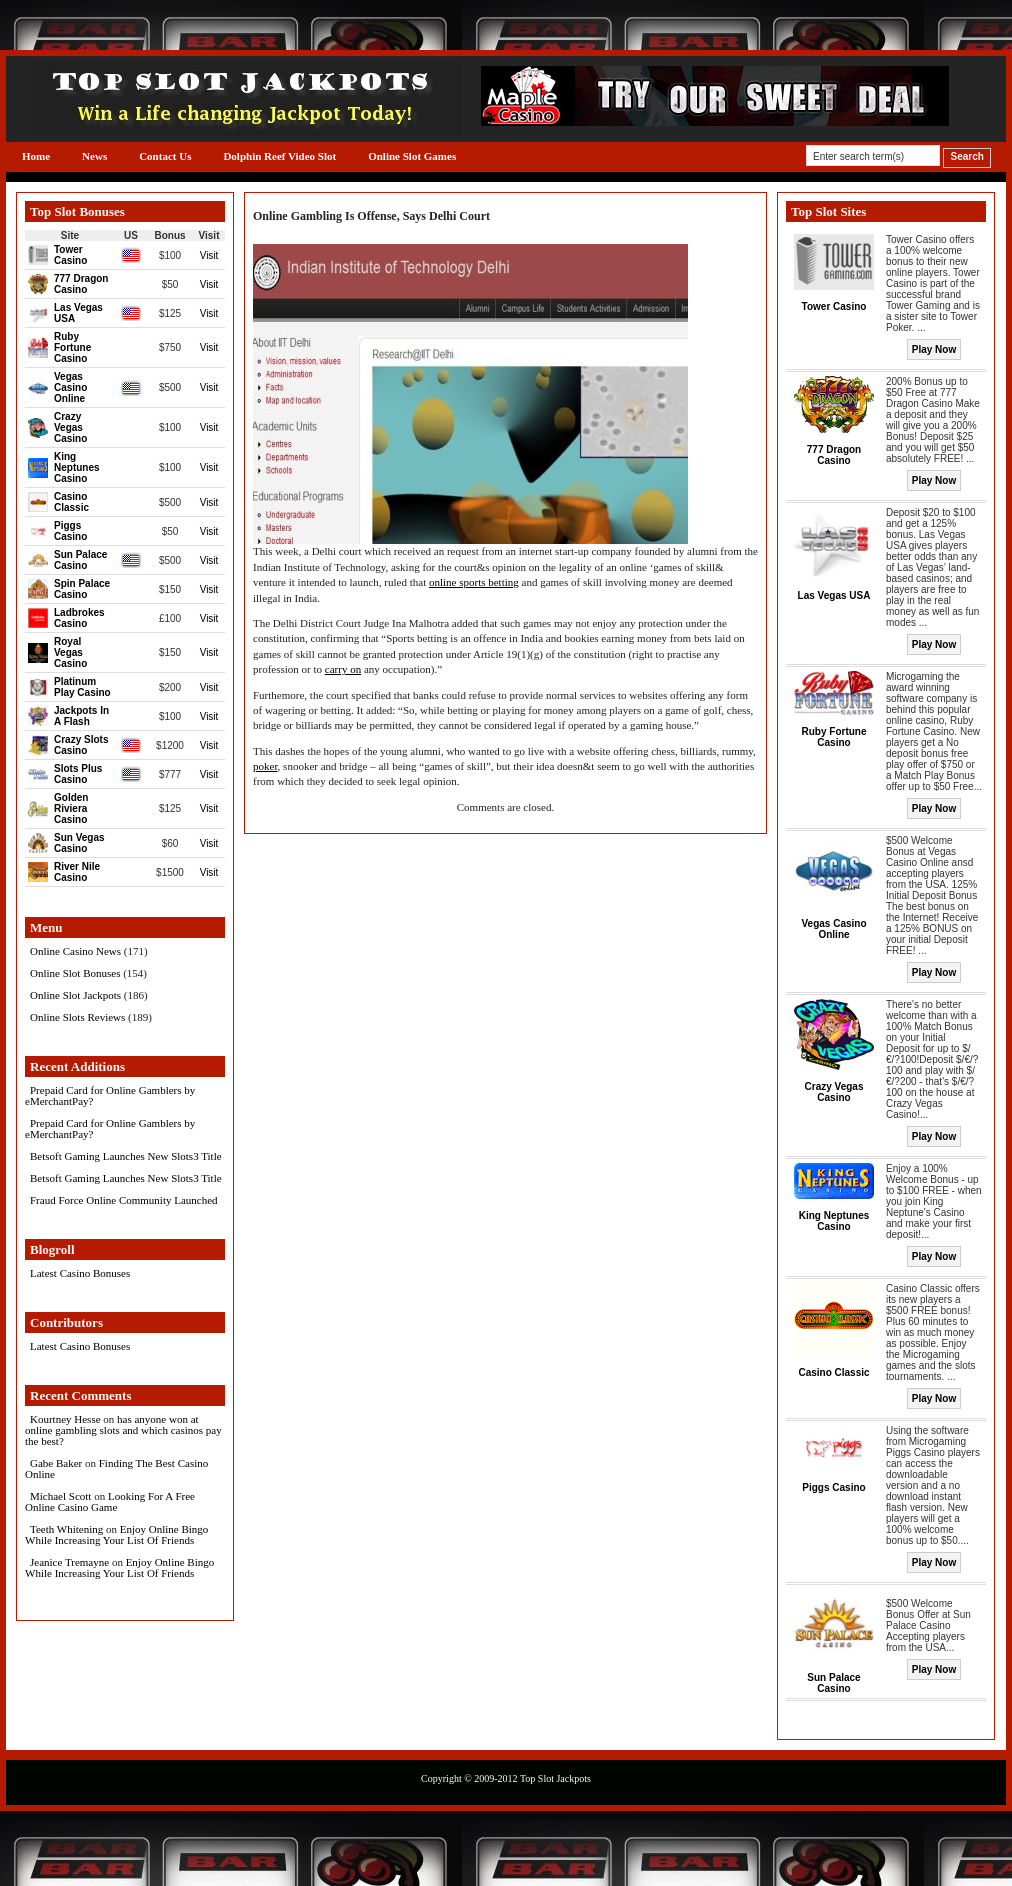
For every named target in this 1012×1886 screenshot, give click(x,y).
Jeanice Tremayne (69, 1562)
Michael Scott (60, 1496)
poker (265, 766)
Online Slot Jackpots (75, 995)
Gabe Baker (56, 1463)
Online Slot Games (412, 156)
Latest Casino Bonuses (80, 1273)
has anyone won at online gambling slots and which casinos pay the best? (123, 1430)
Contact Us (165, 156)
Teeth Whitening (66, 1529)
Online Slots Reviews (77, 1017)
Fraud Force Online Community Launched (124, 1200)
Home (36, 156)
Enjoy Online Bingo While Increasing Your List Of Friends (116, 1534)
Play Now (934, 349)
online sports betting (474, 582)
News (94, 156)
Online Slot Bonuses (75, 973)
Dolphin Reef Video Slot (279, 156)
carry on (343, 669)
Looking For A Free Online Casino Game (110, 1501)
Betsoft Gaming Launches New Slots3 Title (126, 1156)
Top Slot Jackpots (555, 1778)
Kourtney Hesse (65, 1419)
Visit (209, 255)
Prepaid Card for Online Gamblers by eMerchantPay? (110, 1095)
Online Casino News (75, 951)
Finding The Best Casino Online (116, 1468)
